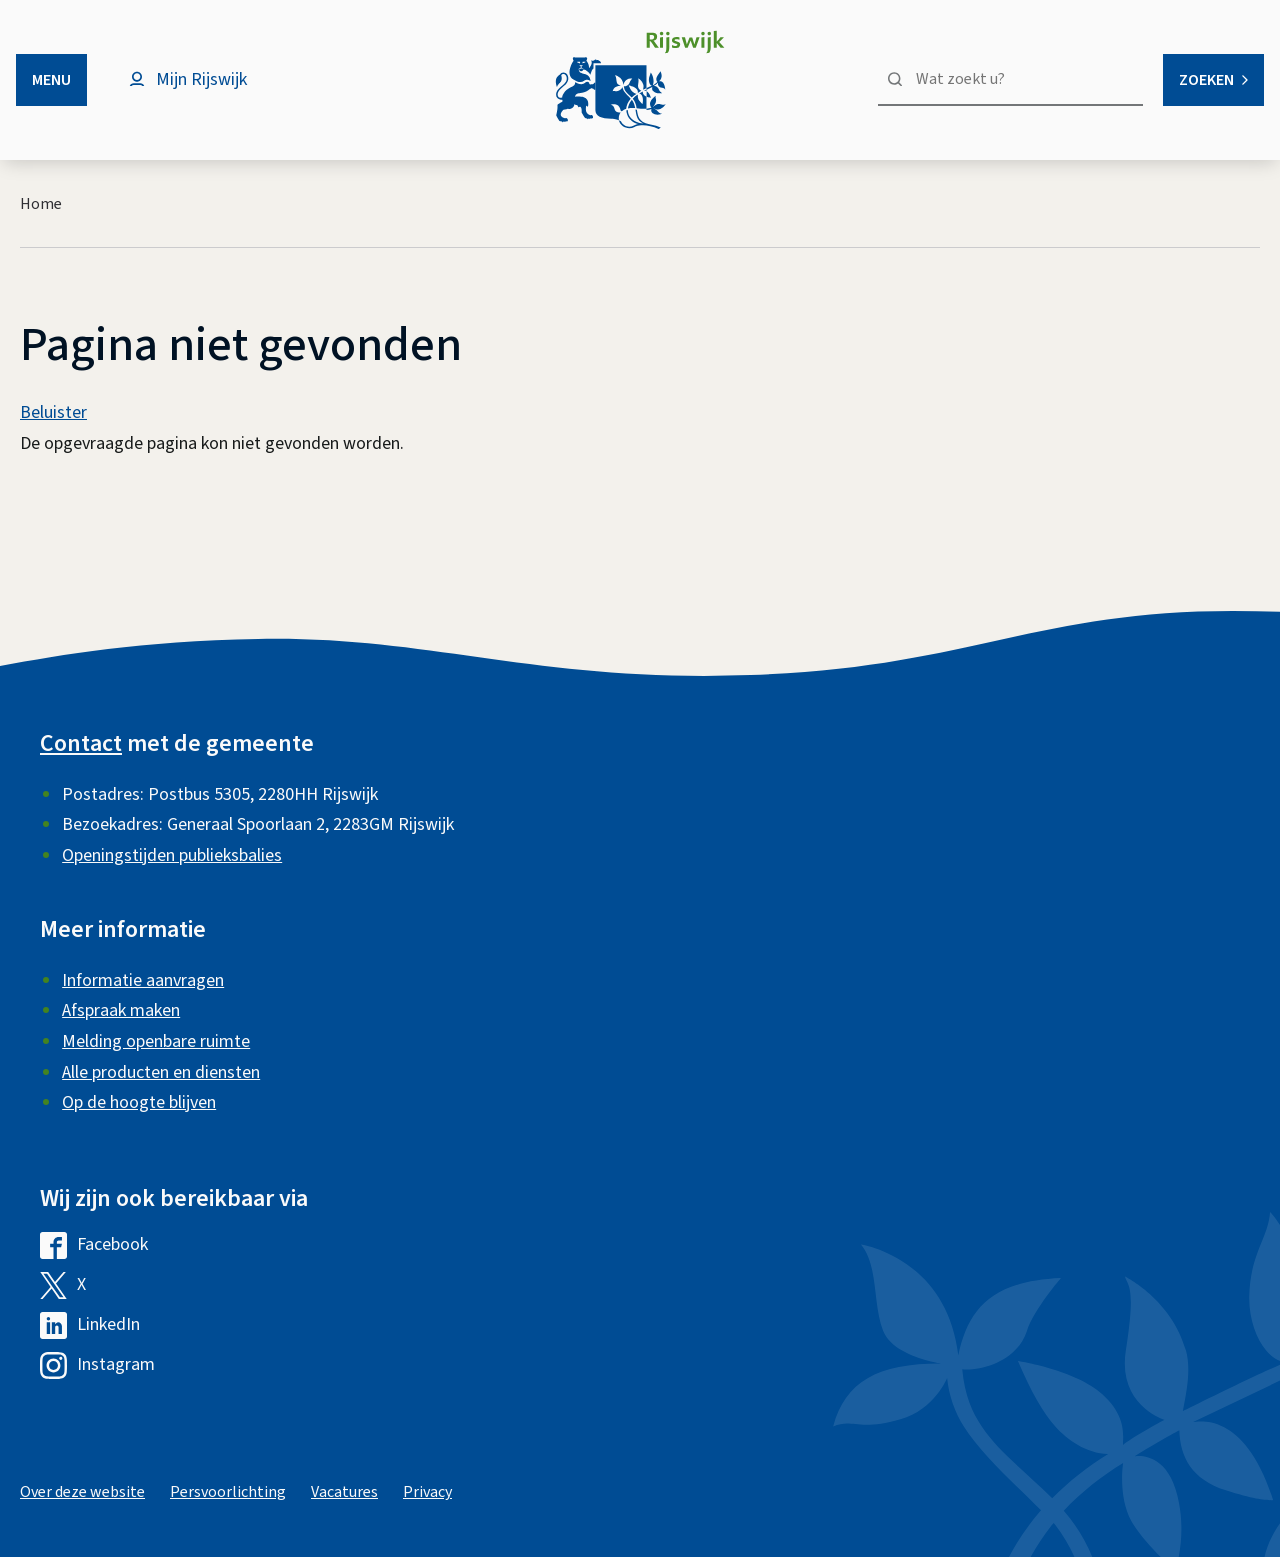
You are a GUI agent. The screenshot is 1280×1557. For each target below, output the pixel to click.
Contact (81, 743)
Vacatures (344, 1492)
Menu (51, 80)
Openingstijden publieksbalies (172, 855)
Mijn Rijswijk (201, 79)
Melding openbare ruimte (156, 1041)
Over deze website (82, 1492)
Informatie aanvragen (143, 980)
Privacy (427, 1492)
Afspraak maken (121, 1010)
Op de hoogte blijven (139, 1102)
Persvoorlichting (228, 1492)
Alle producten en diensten (161, 1072)
